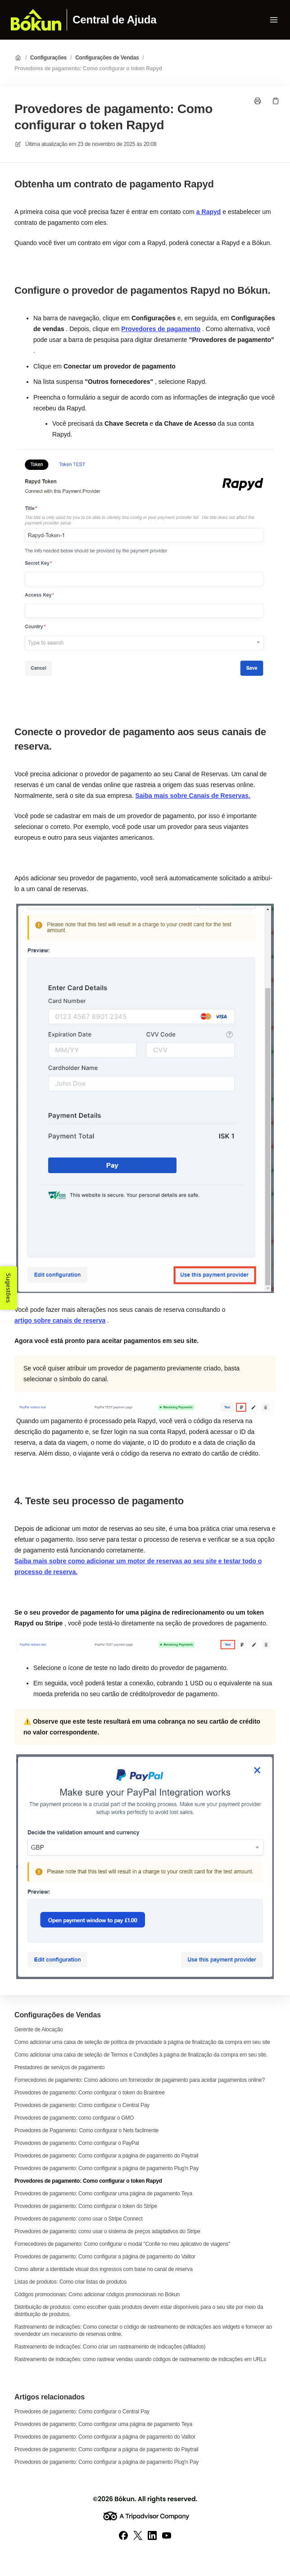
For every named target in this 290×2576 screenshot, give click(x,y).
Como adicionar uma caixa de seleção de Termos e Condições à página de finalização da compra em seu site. (140, 2055)
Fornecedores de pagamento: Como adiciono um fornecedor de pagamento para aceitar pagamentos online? (139, 2080)
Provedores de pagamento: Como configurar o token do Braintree (89, 2092)
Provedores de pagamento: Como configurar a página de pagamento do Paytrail (106, 2156)
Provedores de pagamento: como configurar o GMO (74, 2118)
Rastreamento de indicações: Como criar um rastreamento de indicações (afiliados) (109, 2347)
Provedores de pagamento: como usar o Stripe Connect (78, 2219)
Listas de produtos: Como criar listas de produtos (70, 2282)
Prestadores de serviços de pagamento (59, 2067)
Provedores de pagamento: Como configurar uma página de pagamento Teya (103, 2193)
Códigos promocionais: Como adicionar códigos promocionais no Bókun (97, 2294)
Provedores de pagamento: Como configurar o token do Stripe (85, 2206)
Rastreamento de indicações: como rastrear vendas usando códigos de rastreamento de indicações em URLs (140, 2359)
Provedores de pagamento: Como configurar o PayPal (76, 2143)
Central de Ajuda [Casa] (114, 19)
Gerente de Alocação (38, 2029)
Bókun (124, 2498)
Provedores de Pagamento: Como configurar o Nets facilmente (86, 2130)
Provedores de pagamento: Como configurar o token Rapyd (88, 68)
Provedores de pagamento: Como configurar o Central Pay (82, 2105)
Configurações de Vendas (107, 58)
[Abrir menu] (274, 20)
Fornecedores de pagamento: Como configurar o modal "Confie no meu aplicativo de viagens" (122, 2244)
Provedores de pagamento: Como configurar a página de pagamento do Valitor (104, 2256)
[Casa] (36, 19)
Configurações (48, 58)
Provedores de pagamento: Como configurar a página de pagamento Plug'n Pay (106, 2168)
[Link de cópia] (275, 101)
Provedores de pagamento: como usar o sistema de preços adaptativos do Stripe (107, 2231)
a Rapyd (208, 211)
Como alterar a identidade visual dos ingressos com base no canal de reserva (103, 2269)
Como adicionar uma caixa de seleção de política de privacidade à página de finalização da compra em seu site (142, 2042)
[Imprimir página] (257, 101)
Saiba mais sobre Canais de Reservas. (192, 795)
